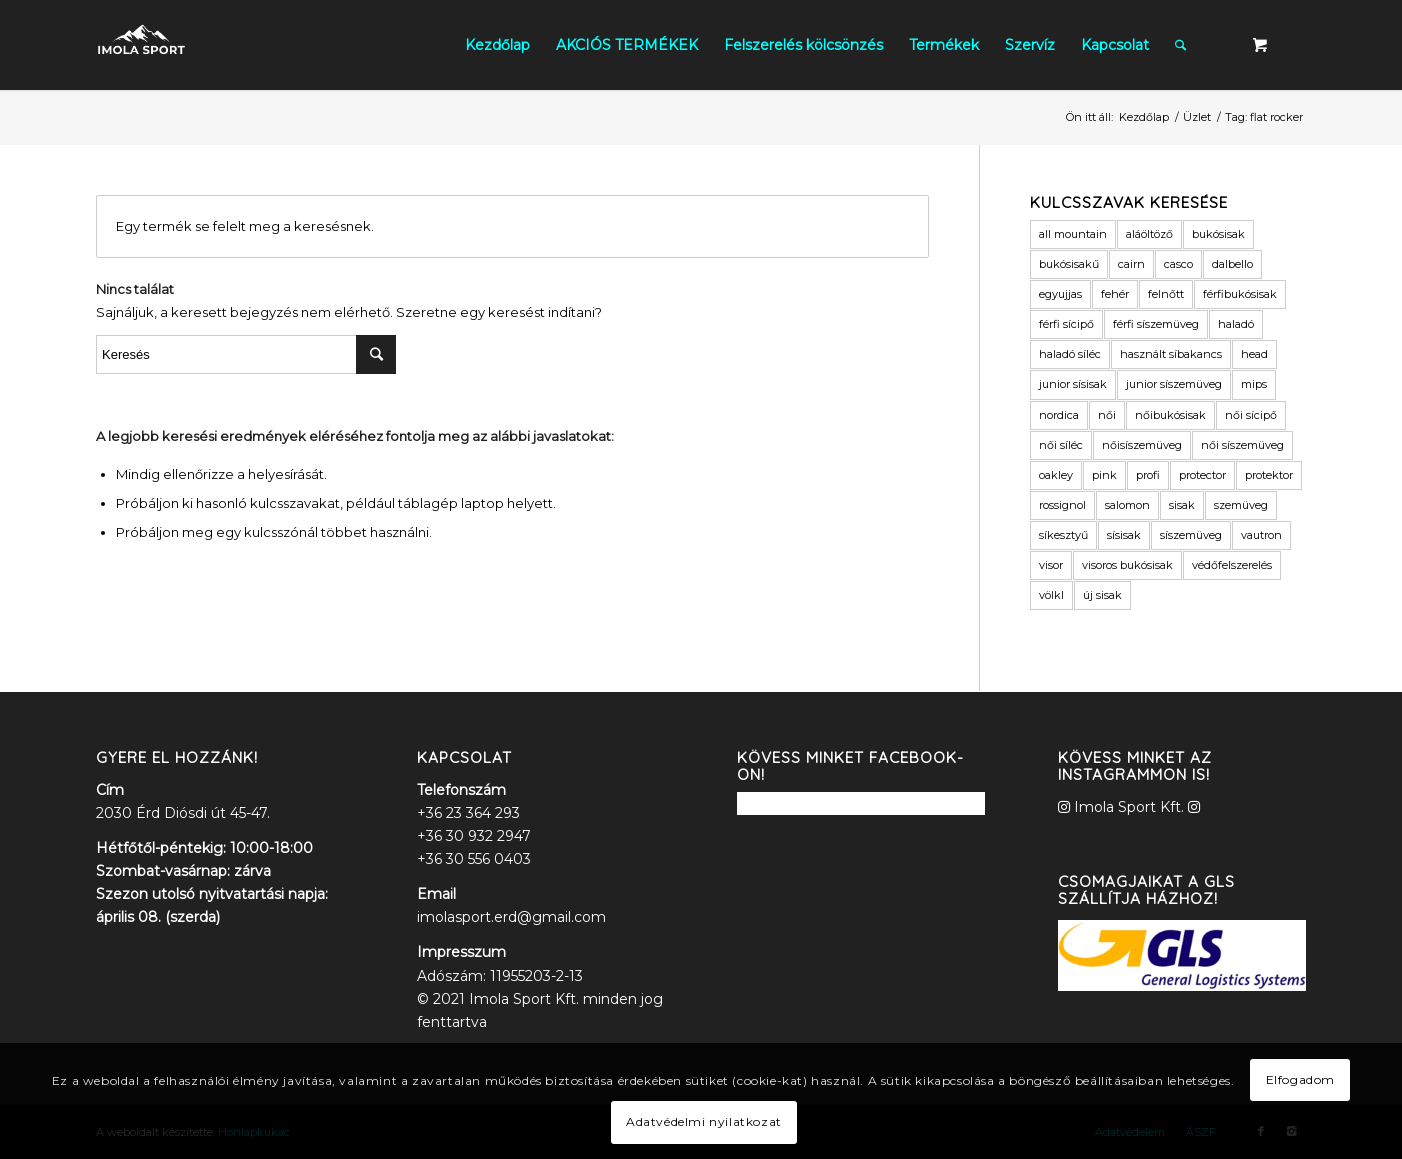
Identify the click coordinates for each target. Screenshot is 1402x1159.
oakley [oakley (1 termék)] (1056, 475)
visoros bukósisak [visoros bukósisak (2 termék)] (1127, 565)
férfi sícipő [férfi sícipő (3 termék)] (1066, 324)
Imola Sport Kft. (1129, 807)
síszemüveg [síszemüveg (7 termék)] (1191, 535)
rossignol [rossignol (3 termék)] (1062, 505)
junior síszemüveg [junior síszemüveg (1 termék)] (1174, 384)
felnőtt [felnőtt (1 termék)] (1166, 294)
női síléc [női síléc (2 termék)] (1061, 445)
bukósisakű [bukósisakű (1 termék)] (1069, 264)
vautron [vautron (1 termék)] (1261, 535)
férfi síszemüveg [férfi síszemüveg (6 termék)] (1156, 324)
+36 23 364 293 (468, 813)
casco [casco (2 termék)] (1178, 264)
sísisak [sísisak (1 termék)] (1124, 535)
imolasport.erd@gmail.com (511, 917)
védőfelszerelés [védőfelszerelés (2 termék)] (1232, 565)
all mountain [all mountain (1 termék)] (1073, 234)
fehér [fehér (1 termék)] (1115, 294)
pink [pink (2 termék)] (1104, 475)
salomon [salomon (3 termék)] (1127, 505)
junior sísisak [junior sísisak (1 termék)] (1073, 384)
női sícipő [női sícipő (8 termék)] (1251, 415)
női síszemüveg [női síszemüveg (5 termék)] (1242, 445)
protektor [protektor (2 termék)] (1269, 475)
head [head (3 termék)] (1254, 354)
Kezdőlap (1144, 117)
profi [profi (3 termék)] (1148, 475)
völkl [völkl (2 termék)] (1051, 595)
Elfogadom (1300, 1079)
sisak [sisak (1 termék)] (1182, 505)
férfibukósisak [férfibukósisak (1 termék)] (1240, 294)
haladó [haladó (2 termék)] (1236, 324)
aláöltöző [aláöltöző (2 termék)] (1149, 234)
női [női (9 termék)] (1107, 415)
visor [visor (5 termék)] (1051, 565)
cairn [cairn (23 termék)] (1131, 264)
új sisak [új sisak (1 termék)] (1102, 595)
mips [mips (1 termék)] (1254, 384)
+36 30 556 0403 (474, 859)
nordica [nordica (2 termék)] (1059, 415)
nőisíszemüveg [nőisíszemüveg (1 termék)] (1142, 445)
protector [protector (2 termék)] (1202, 475)
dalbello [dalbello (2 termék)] (1232, 264)
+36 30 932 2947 (474, 836)
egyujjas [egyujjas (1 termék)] (1060, 294)
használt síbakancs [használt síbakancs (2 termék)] (1171, 354)
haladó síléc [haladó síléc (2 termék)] (1070, 354)
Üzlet (1197, 117)
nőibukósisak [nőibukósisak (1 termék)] (1170, 415)
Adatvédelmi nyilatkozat (704, 1121)
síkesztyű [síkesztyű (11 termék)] (1063, 535)
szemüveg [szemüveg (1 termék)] (1241, 505)
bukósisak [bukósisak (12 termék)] (1218, 234)
